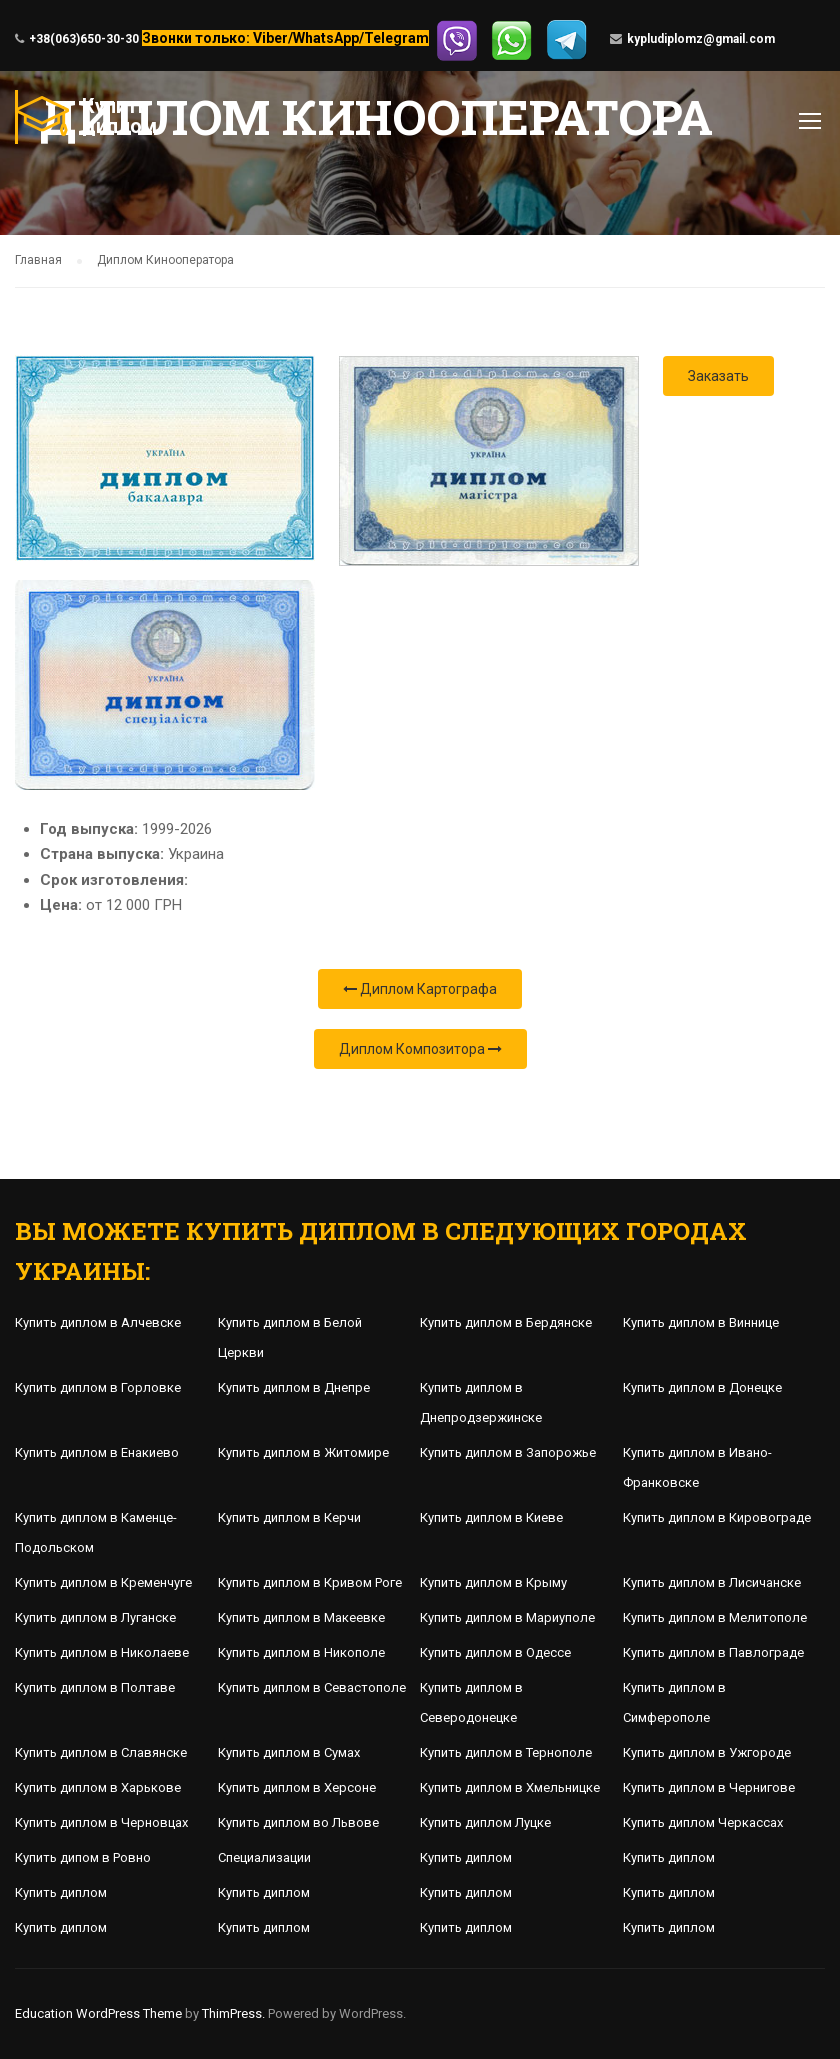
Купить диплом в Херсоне (297, 1787)
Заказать (718, 376)
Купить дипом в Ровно (83, 1857)
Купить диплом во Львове (298, 1822)
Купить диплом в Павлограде (713, 1652)
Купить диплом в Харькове (98, 1787)
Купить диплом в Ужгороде (707, 1752)
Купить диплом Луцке (485, 1822)
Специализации (264, 1857)
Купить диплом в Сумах (289, 1752)
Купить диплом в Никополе (301, 1652)
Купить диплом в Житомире (303, 1452)
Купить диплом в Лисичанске (712, 1582)
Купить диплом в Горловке (98, 1387)
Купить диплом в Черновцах (101, 1822)
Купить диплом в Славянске (101, 1752)
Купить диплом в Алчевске (98, 1322)
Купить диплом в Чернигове (709, 1787)
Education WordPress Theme (98, 2013)
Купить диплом (466, 1857)
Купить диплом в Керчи (289, 1517)
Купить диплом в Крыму (493, 1582)
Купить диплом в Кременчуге (103, 1582)
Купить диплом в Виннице (701, 1322)
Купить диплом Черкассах (703, 1822)
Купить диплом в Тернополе (506, 1752)
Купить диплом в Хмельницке (510, 1787)
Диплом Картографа (420, 989)
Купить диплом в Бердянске (506, 1322)
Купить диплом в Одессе (495, 1652)
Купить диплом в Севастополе (312, 1687)
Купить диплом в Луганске (95, 1617)
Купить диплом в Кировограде (717, 1517)
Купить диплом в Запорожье (508, 1452)
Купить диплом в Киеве (491, 1517)
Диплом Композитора (420, 1049)
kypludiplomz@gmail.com (701, 39)
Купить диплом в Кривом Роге (310, 1582)
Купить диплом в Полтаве (95, 1687)
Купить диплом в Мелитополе (715, 1617)
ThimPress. (233, 2013)
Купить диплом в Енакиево (97, 1452)
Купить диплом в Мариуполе (507, 1617)
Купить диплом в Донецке (702, 1387)
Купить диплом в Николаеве (102, 1652)
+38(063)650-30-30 (84, 39)
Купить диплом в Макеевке (301, 1617)
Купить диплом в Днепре (294, 1387)
